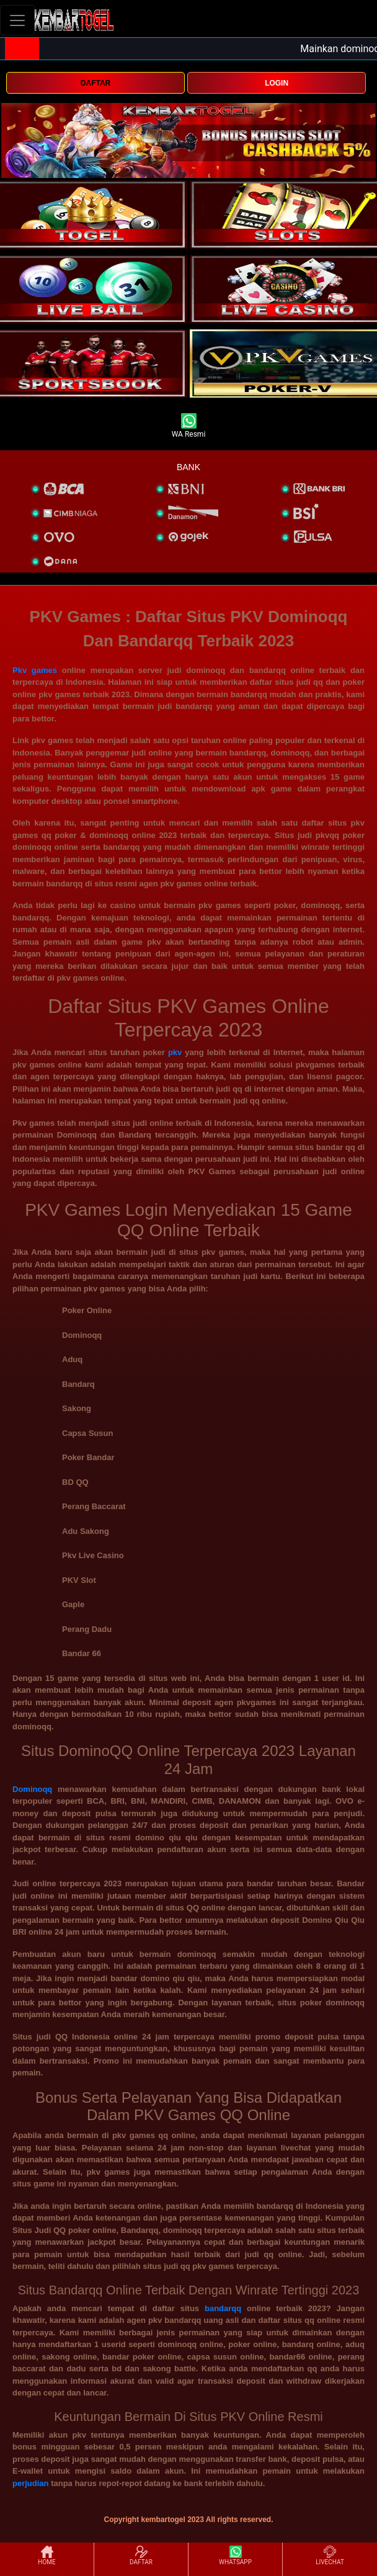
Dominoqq (32, 1789)
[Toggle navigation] (17, 20)
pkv (175, 1052)
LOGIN (276, 83)
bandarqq (223, 2308)
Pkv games (34, 670)
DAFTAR (95, 83)
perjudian (30, 2483)
